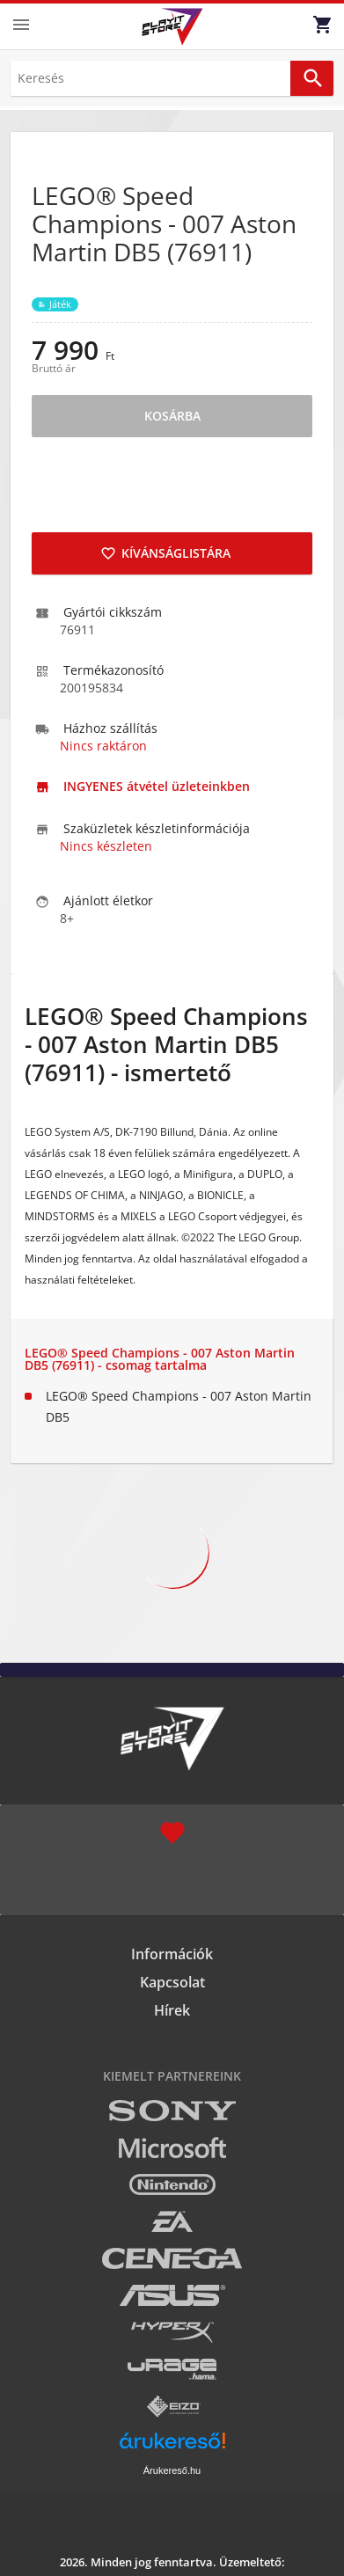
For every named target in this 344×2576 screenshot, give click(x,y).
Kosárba (172, 415)
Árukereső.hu (172, 2470)
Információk (172, 1954)
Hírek (172, 2010)
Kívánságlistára (165, 553)
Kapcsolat (172, 1982)
